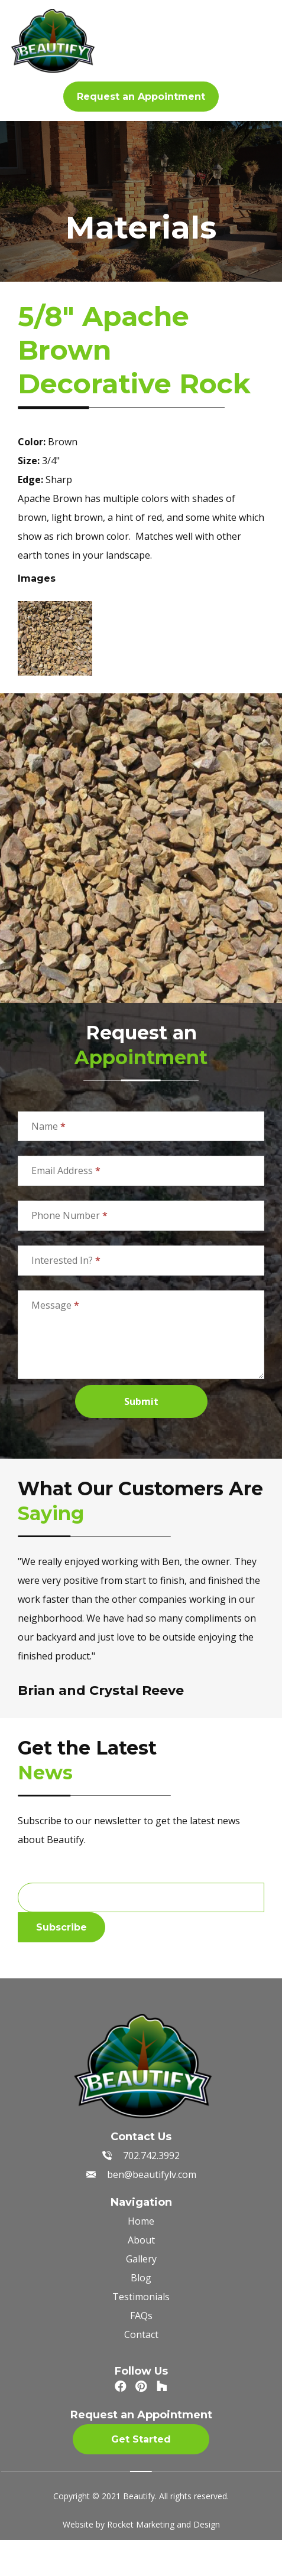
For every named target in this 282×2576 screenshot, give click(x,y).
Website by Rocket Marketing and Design (141, 2524)
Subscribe (61, 1927)
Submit (141, 1401)
